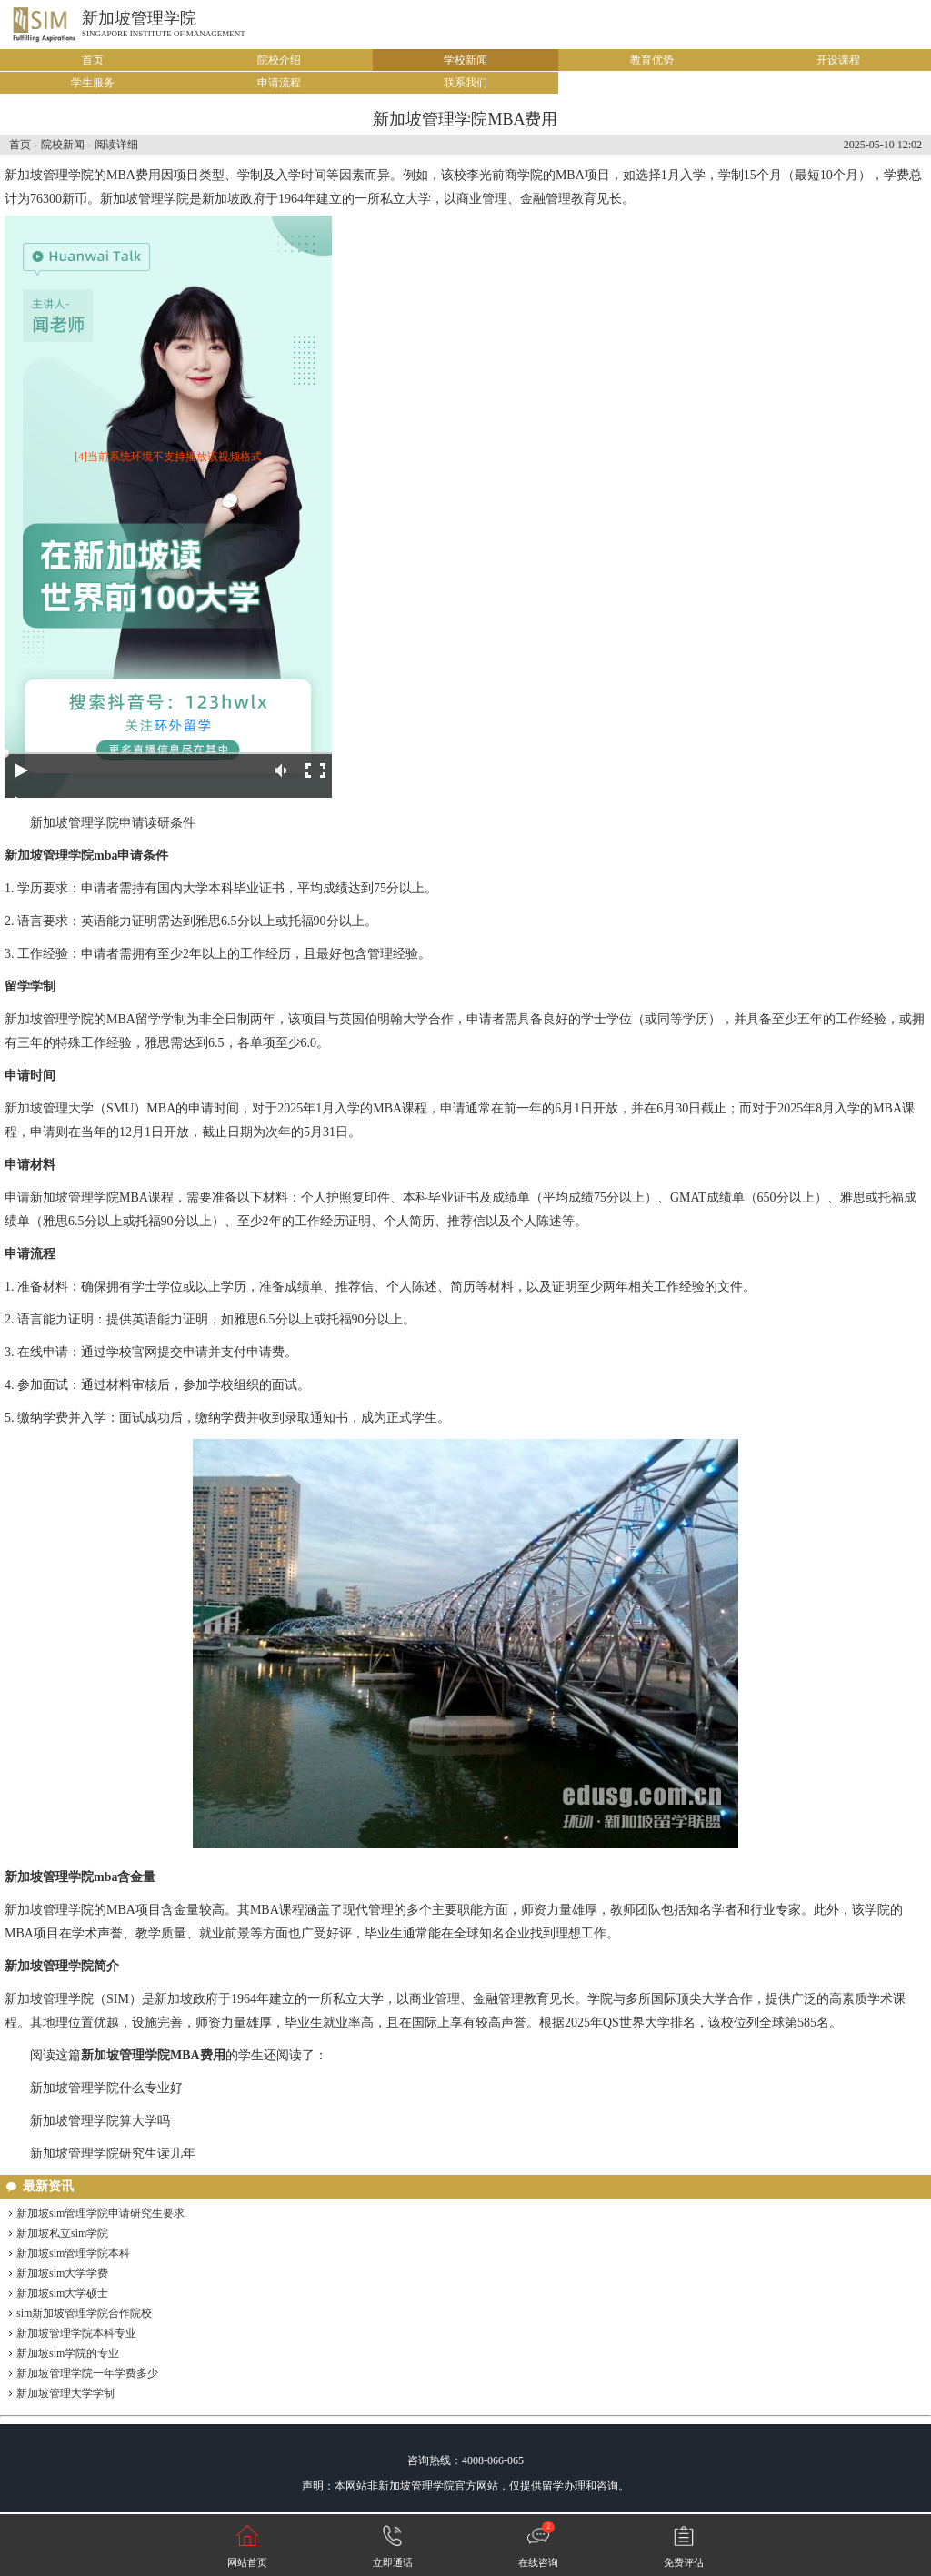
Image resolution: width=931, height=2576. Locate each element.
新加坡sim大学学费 (62, 2273)
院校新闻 (63, 144)
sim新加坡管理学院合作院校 (84, 2313)
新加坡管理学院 (139, 18)
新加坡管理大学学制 (65, 2393)
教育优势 (652, 60)
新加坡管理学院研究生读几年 (112, 2153)
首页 (93, 60)
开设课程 (838, 60)
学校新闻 (465, 60)
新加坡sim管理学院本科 (73, 2253)
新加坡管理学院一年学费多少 (87, 2373)
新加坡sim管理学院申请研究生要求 (100, 2213)
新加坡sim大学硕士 (62, 2293)
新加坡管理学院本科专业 (76, 2333)
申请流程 (279, 82)
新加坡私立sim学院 (62, 2233)
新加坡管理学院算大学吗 (100, 2121)
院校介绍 (279, 60)
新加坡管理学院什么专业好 (106, 2088)
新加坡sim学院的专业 (67, 2353)
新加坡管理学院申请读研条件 (112, 823)
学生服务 (93, 82)
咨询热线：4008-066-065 (465, 2460)
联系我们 (465, 82)
